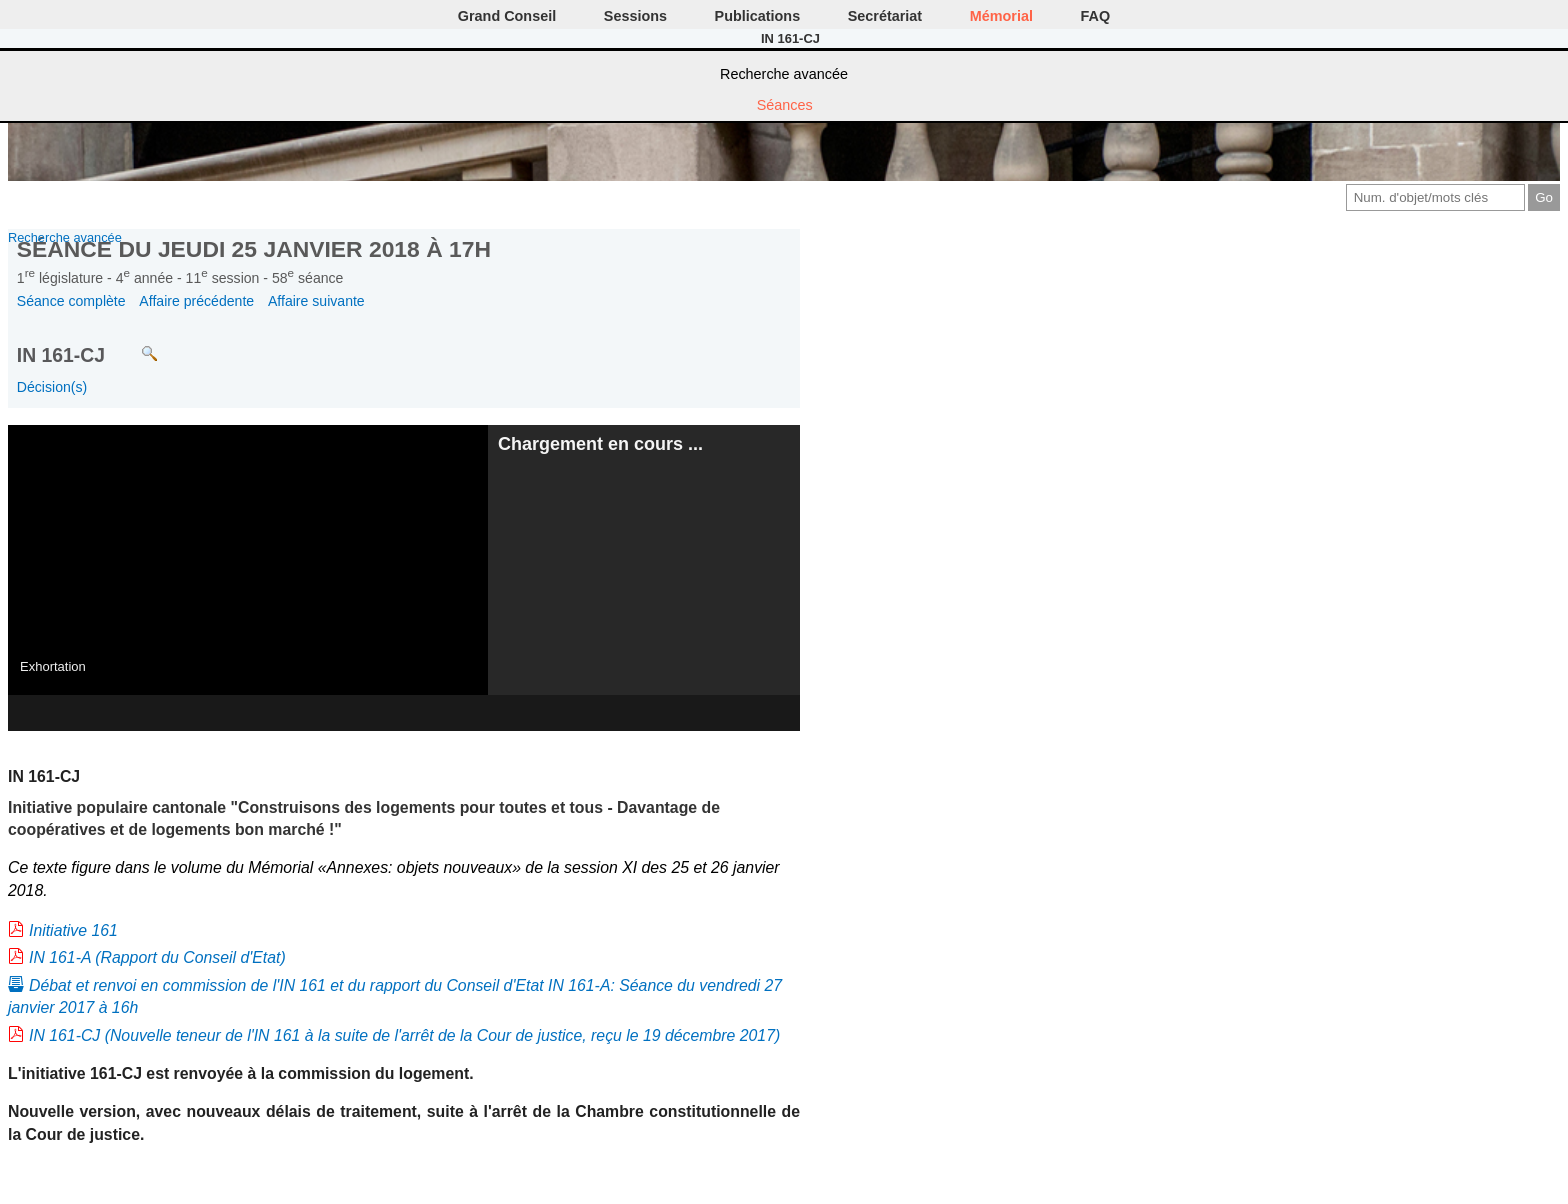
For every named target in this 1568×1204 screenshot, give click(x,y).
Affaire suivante (316, 301)
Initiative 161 (73, 930)
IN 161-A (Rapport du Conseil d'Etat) (157, 957)
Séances (785, 105)
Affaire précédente (196, 301)
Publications (758, 16)
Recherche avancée (784, 74)
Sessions (635, 16)
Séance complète (71, 301)
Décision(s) (52, 387)
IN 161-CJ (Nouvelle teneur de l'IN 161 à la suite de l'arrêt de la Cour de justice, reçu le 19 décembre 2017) (404, 1035)
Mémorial (1001, 16)
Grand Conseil (507, 16)
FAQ (1096, 16)
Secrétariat (885, 16)
